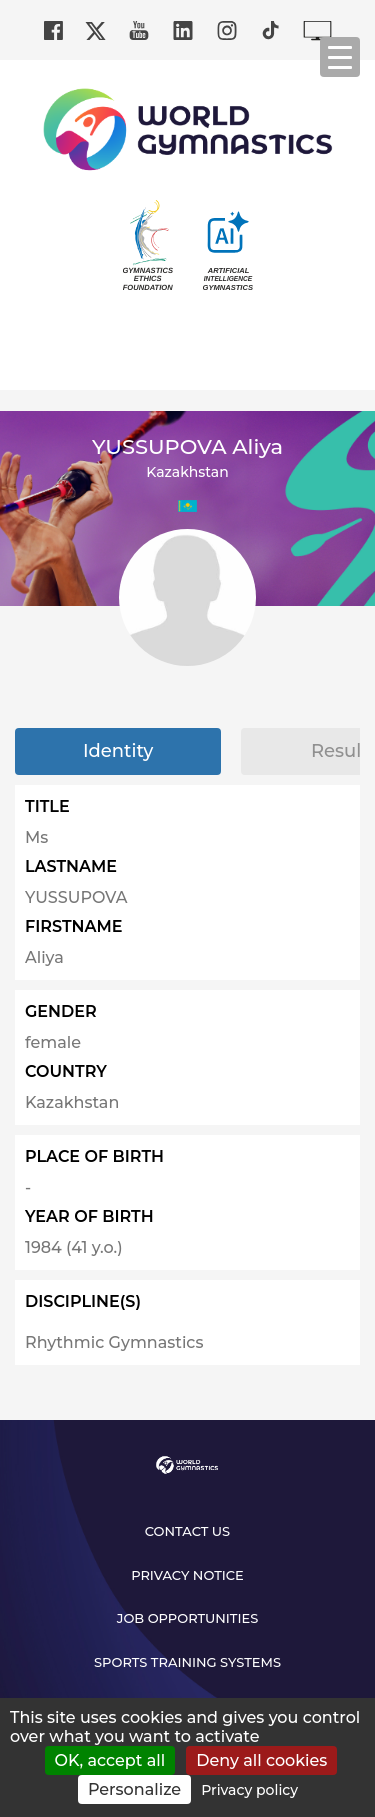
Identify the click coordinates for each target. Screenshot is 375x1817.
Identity (118, 751)
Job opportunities (188, 1618)
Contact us (187, 1531)
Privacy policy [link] (249, 1790)
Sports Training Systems (187, 1662)
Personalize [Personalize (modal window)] (134, 1789)
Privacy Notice (187, 1575)
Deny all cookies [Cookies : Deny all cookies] (261, 1760)
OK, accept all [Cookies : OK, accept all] (110, 1760)
